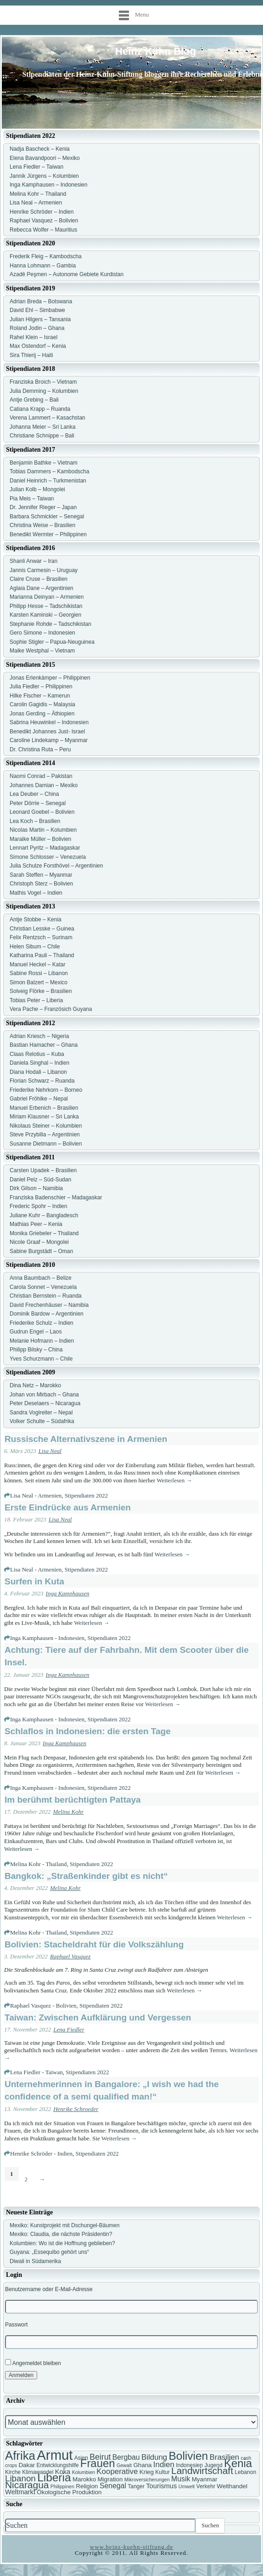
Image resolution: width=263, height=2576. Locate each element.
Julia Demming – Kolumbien (44, 391)
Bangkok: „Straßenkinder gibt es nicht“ (86, 1876)
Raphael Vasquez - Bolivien (43, 2005)
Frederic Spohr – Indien (38, 1206)
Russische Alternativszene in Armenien (86, 1439)
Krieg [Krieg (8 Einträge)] (147, 2471)
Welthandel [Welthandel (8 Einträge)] (232, 2486)
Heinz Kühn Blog (155, 51)
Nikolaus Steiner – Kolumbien (46, 1126)
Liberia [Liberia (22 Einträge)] (54, 2477)
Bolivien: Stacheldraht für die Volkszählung (94, 1944)
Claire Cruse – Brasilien (38, 579)
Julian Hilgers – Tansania (40, 319)
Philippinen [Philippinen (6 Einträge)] (62, 2486)
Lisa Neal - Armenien (36, 1495)
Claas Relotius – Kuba (37, 1054)
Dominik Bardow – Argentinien (47, 1314)
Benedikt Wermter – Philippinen (48, 534)
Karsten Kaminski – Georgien (45, 615)
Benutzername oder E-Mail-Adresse (49, 2289)
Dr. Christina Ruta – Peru (40, 749)
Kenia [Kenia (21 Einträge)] (238, 2463)
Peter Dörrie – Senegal (38, 803)
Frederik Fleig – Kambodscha (46, 256)
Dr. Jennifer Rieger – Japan (43, 507)
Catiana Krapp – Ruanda (40, 409)
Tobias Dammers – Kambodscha (49, 471)
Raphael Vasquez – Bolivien (44, 220)
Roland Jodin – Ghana (37, 328)
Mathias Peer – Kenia (36, 1224)
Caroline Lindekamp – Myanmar (49, 740)
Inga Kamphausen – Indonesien (48, 185)
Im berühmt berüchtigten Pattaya (73, 1799)
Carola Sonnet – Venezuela (43, 1287)
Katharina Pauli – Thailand (42, 955)
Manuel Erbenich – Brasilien (44, 1108)
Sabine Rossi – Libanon (39, 973)
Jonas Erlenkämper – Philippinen (50, 678)
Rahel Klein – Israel (33, 337)
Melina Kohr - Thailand (38, 1864)
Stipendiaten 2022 (86, 1495)
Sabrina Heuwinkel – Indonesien (49, 722)
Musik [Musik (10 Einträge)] (180, 2479)
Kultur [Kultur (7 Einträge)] (162, 2472)
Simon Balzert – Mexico (38, 982)
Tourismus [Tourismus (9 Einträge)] (161, 2486)
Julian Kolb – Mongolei (37, 489)
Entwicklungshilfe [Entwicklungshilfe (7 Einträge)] (57, 2465)
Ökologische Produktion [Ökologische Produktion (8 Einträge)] (69, 2492)
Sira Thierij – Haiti (31, 355)
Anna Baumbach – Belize (41, 1278)
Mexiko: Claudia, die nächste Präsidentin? (61, 2234)
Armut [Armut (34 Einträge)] (55, 2455)
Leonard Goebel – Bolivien (42, 812)
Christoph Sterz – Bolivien (41, 883)
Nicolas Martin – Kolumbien (43, 830)
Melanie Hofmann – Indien (42, 1341)
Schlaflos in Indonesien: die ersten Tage (88, 1731)
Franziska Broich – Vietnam (43, 382)
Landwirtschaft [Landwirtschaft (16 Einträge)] (202, 2470)
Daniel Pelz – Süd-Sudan (40, 1179)
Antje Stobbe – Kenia (36, 919)
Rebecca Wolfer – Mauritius (43, 230)
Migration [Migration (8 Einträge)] (110, 2479)
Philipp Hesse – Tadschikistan (46, 606)
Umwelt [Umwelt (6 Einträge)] (187, 2486)
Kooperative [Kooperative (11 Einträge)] (117, 2471)
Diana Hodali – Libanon (38, 1072)
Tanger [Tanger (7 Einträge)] (136, 2486)
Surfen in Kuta (34, 1581)
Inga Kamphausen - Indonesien (47, 1637)
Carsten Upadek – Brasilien (43, 1170)
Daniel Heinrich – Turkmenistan (48, 480)
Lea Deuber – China (34, 794)
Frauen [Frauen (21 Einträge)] (97, 2463)
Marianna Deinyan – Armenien (47, 597)
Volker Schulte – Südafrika (42, 1421)
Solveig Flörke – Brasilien (41, 991)
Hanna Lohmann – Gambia (43, 265)
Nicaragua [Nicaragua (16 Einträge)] (27, 2485)
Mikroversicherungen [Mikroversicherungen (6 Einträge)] (147, 2479)
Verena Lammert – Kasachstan (47, 417)
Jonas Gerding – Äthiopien (42, 713)
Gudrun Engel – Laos (36, 1331)
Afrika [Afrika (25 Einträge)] (20, 2455)
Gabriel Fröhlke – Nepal (39, 1098)
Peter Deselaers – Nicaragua (45, 1403)
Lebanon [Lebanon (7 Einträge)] (245, 2472)
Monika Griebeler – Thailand (44, 1233)
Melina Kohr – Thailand (38, 194)
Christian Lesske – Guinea (42, 928)
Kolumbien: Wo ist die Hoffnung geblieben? (62, 2243)
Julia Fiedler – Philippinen (41, 686)
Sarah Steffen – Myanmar (41, 875)
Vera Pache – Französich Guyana (51, 1009)
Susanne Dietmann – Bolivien (46, 1143)
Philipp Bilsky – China (36, 1349)
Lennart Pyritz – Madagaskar (45, 848)
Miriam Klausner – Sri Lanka (44, 1116)
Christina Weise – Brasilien (42, 525)
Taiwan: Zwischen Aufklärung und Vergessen (98, 2017)
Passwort (16, 2324)
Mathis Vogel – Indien (36, 893)
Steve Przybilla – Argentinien (45, 1134)
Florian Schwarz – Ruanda (42, 1081)
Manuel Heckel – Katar (37, 964)
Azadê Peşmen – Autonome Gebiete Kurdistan (66, 274)
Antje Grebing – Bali (34, 400)
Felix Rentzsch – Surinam (41, 937)
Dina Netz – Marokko (35, 1385)
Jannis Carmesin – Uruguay (44, 570)
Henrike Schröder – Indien (41, 212)
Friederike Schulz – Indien (41, 1323)
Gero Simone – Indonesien (42, 633)
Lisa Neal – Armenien (36, 202)
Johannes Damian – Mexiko (44, 785)
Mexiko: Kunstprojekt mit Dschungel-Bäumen (64, 2225)
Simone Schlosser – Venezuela (48, 857)
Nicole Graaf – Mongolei (39, 1242)
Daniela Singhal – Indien (39, 1063)
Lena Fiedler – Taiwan (36, 167)
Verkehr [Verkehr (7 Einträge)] (205, 2486)
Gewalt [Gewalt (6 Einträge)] (124, 2465)
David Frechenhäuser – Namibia (49, 1305)
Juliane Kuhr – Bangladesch (44, 1215)
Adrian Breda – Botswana (41, 301)
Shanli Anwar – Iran (33, 561)
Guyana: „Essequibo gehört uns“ (49, 2252)
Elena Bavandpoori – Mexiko (45, 158)
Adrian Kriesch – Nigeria (39, 1036)
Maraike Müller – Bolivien (40, 839)
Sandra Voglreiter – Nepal (41, 1412)
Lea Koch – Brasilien (35, 821)
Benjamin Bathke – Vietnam (44, 463)
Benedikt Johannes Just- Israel (47, 731)
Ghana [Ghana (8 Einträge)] (142, 2465)
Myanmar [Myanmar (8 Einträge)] (205, 2479)
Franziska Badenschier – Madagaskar (56, 1197)
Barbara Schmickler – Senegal (47, 516)
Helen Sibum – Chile (35, 946)
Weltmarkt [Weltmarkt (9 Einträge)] (20, 2492)
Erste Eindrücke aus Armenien (68, 1507)
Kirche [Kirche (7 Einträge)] (13, 2472)
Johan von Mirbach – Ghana (44, 1394)
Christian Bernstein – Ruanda (46, 1296)
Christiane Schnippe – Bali (42, 435)
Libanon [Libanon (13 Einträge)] (20, 2478)
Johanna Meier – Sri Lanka (42, 427)
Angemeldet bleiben (33, 2362)
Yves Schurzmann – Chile (41, 1359)
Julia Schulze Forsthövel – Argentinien (56, 865)
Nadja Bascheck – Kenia (40, 149)
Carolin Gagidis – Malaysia (42, 704)
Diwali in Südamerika (35, 2261)
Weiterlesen (174, 1480)
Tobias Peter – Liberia (36, 1000)
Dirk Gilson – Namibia (36, 1188)
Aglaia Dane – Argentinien (41, 588)
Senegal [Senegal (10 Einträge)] (113, 2486)
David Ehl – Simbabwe (37, 310)
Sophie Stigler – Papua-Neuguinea (52, 642)
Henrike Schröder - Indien (41, 2153)
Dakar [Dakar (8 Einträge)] (26, 2465)
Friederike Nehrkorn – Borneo (46, 1090)
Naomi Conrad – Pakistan (41, 776)
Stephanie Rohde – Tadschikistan (50, 624)
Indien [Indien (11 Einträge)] (163, 2464)
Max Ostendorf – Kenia (38, 346)
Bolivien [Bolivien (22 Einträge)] (188, 2456)
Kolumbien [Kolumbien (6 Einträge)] (83, 2472)
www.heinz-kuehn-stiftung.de (131, 2546)
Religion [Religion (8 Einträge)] (87, 2486)
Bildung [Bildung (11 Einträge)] (154, 2457)
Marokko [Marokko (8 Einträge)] (84, 2479)
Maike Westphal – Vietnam (42, 650)
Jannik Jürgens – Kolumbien (44, 176)
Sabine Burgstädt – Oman (41, 1251)
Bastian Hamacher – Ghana (44, 1045)
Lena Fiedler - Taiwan (36, 2072)
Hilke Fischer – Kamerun (40, 695)
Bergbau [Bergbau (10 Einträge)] (126, 2457)
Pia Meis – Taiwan (32, 498)
